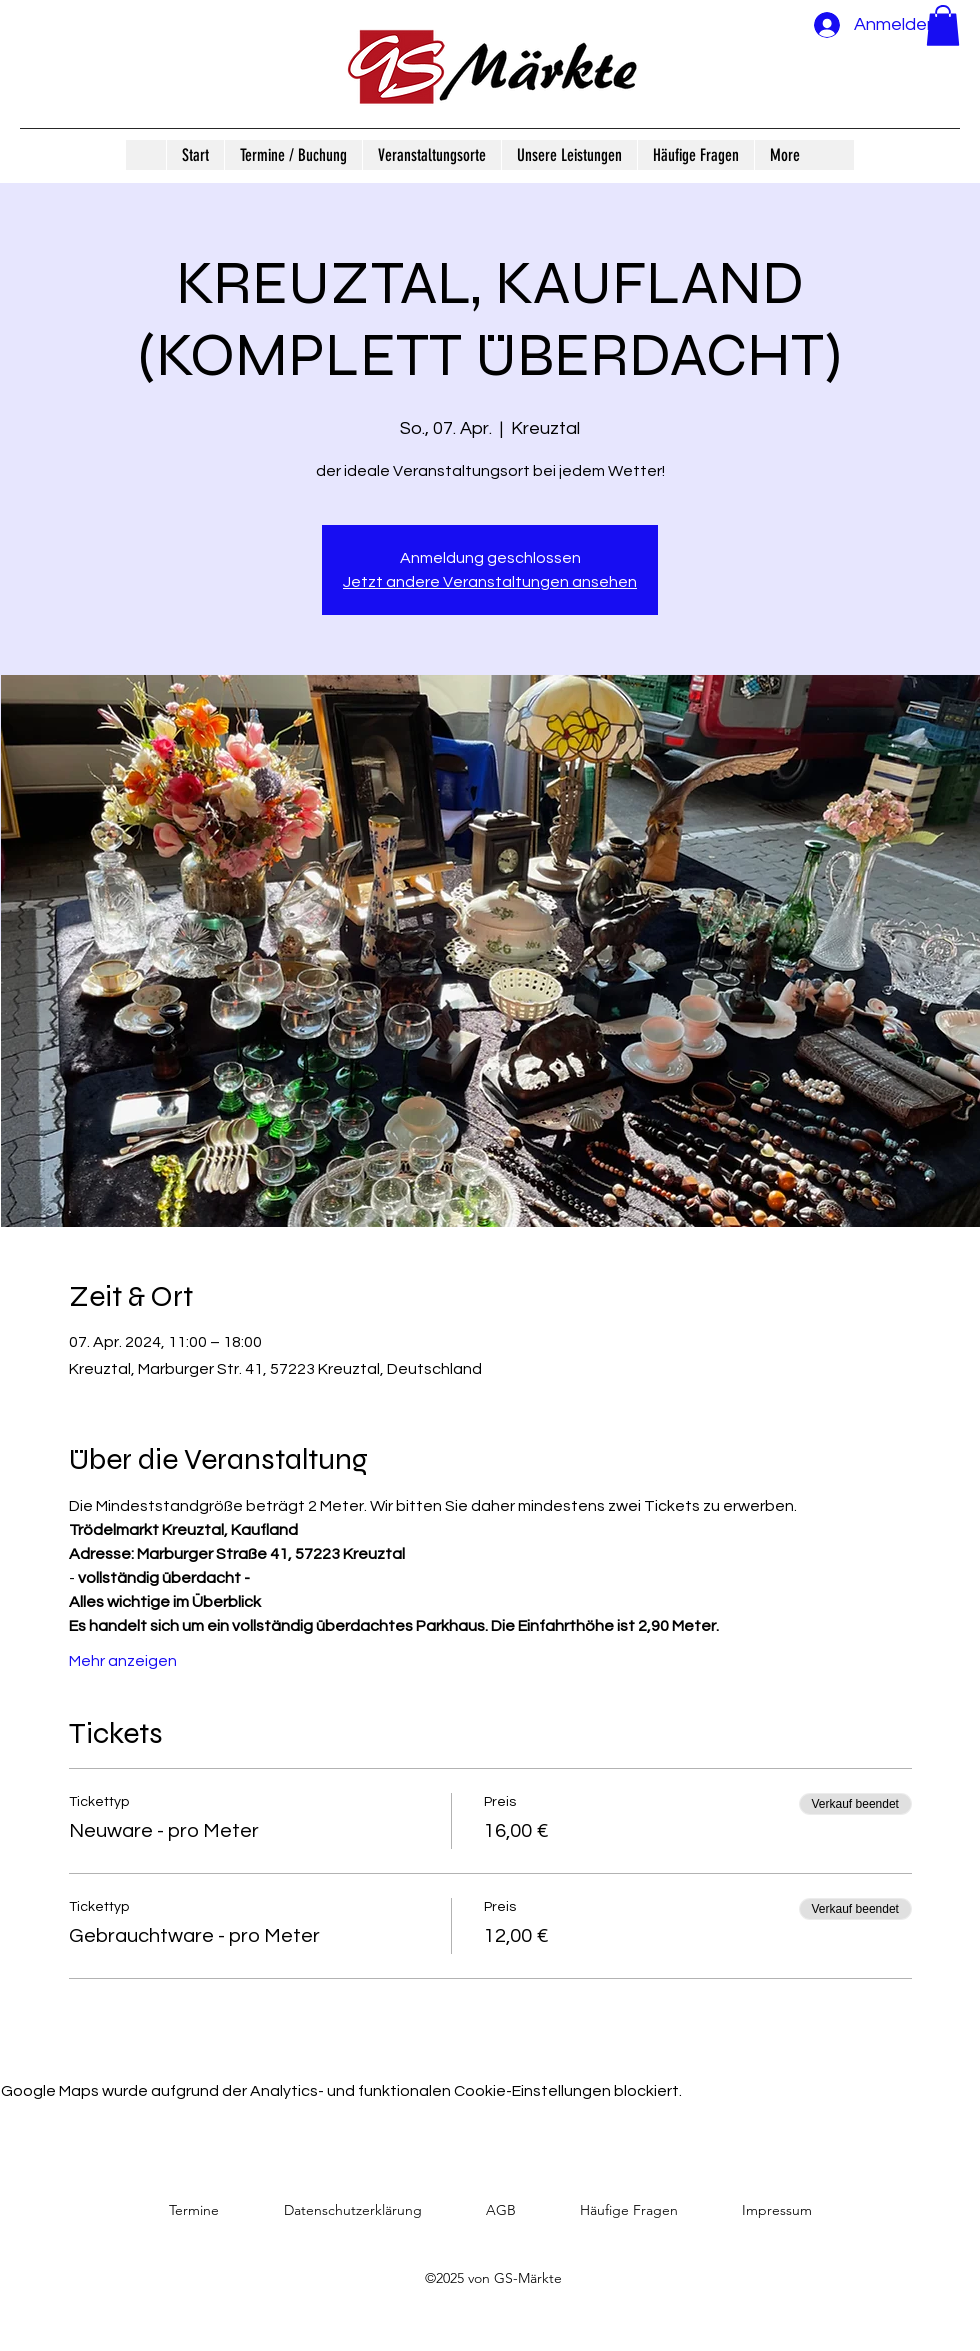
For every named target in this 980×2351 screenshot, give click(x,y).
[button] (943, 25)
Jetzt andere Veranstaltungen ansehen (490, 582)
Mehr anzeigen (123, 1661)
